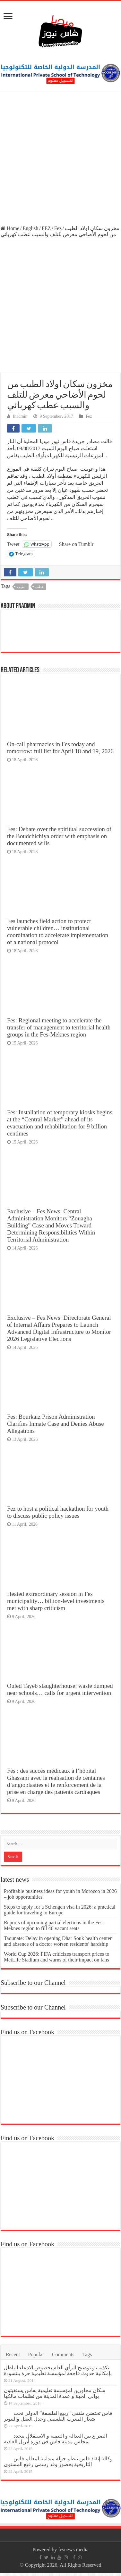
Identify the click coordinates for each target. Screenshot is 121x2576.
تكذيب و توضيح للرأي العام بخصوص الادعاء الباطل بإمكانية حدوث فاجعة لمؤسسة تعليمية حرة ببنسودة (58, 2370)
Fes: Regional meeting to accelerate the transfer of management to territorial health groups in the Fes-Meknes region (59, 1027)
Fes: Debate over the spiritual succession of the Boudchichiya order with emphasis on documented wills (59, 836)
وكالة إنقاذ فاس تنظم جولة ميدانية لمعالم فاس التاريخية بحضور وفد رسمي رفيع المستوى (58, 2461)
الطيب (21, 587)
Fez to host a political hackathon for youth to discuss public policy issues (57, 1512)
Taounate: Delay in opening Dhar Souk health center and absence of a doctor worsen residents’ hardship (58, 1941)
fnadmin (20, 416)
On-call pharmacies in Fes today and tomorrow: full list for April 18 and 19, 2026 (60, 748)
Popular (36, 2354)
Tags (87, 2354)
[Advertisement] (60, 159)
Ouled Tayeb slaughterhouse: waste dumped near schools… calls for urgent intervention (60, 1689)
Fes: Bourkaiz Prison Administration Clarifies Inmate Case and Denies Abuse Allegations (55, 1423)
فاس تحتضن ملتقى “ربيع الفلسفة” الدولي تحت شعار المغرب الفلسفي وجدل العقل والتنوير (58, 2416)
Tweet (13, 544)
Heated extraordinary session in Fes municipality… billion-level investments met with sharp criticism (55, 1600)
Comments (63, 2354)
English (30, 228)
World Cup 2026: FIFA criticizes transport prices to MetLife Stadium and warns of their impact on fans (56, 1956)
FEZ (46, 228)
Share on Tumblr (76, 544)
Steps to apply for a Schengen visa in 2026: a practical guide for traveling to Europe (59, 1909)
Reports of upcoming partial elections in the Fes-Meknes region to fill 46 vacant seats (54, 1925)
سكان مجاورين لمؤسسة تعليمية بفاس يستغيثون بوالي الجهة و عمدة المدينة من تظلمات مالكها (54, 2393)
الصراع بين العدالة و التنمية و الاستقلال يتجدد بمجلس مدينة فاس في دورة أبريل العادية (55, 2438)
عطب (39, 587)
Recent (13, 2354)
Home (10, 228)
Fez (58, 228)
